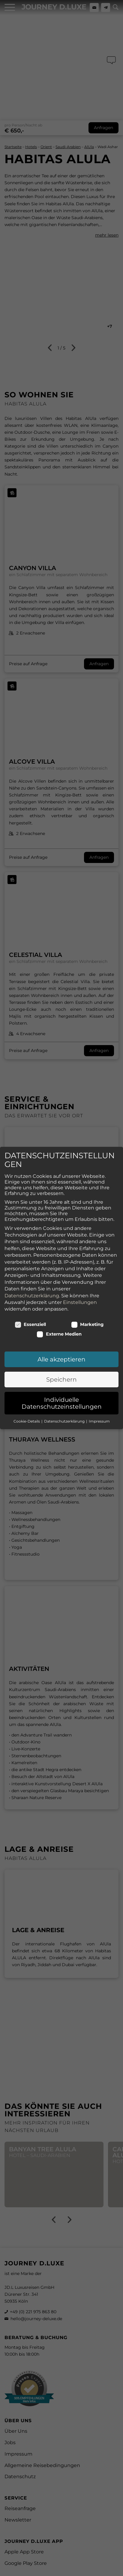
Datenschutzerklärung (31, 1295)
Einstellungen (80, 1302)
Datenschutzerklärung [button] (65, 1421)
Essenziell (30, 1324)
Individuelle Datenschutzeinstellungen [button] (62, 1403)
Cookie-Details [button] (27, 1421)
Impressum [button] (99, 1421)
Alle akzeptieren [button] (62, 1359)
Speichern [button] (61, 1379)
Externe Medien (59, 1334)
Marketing (87, 1324)
